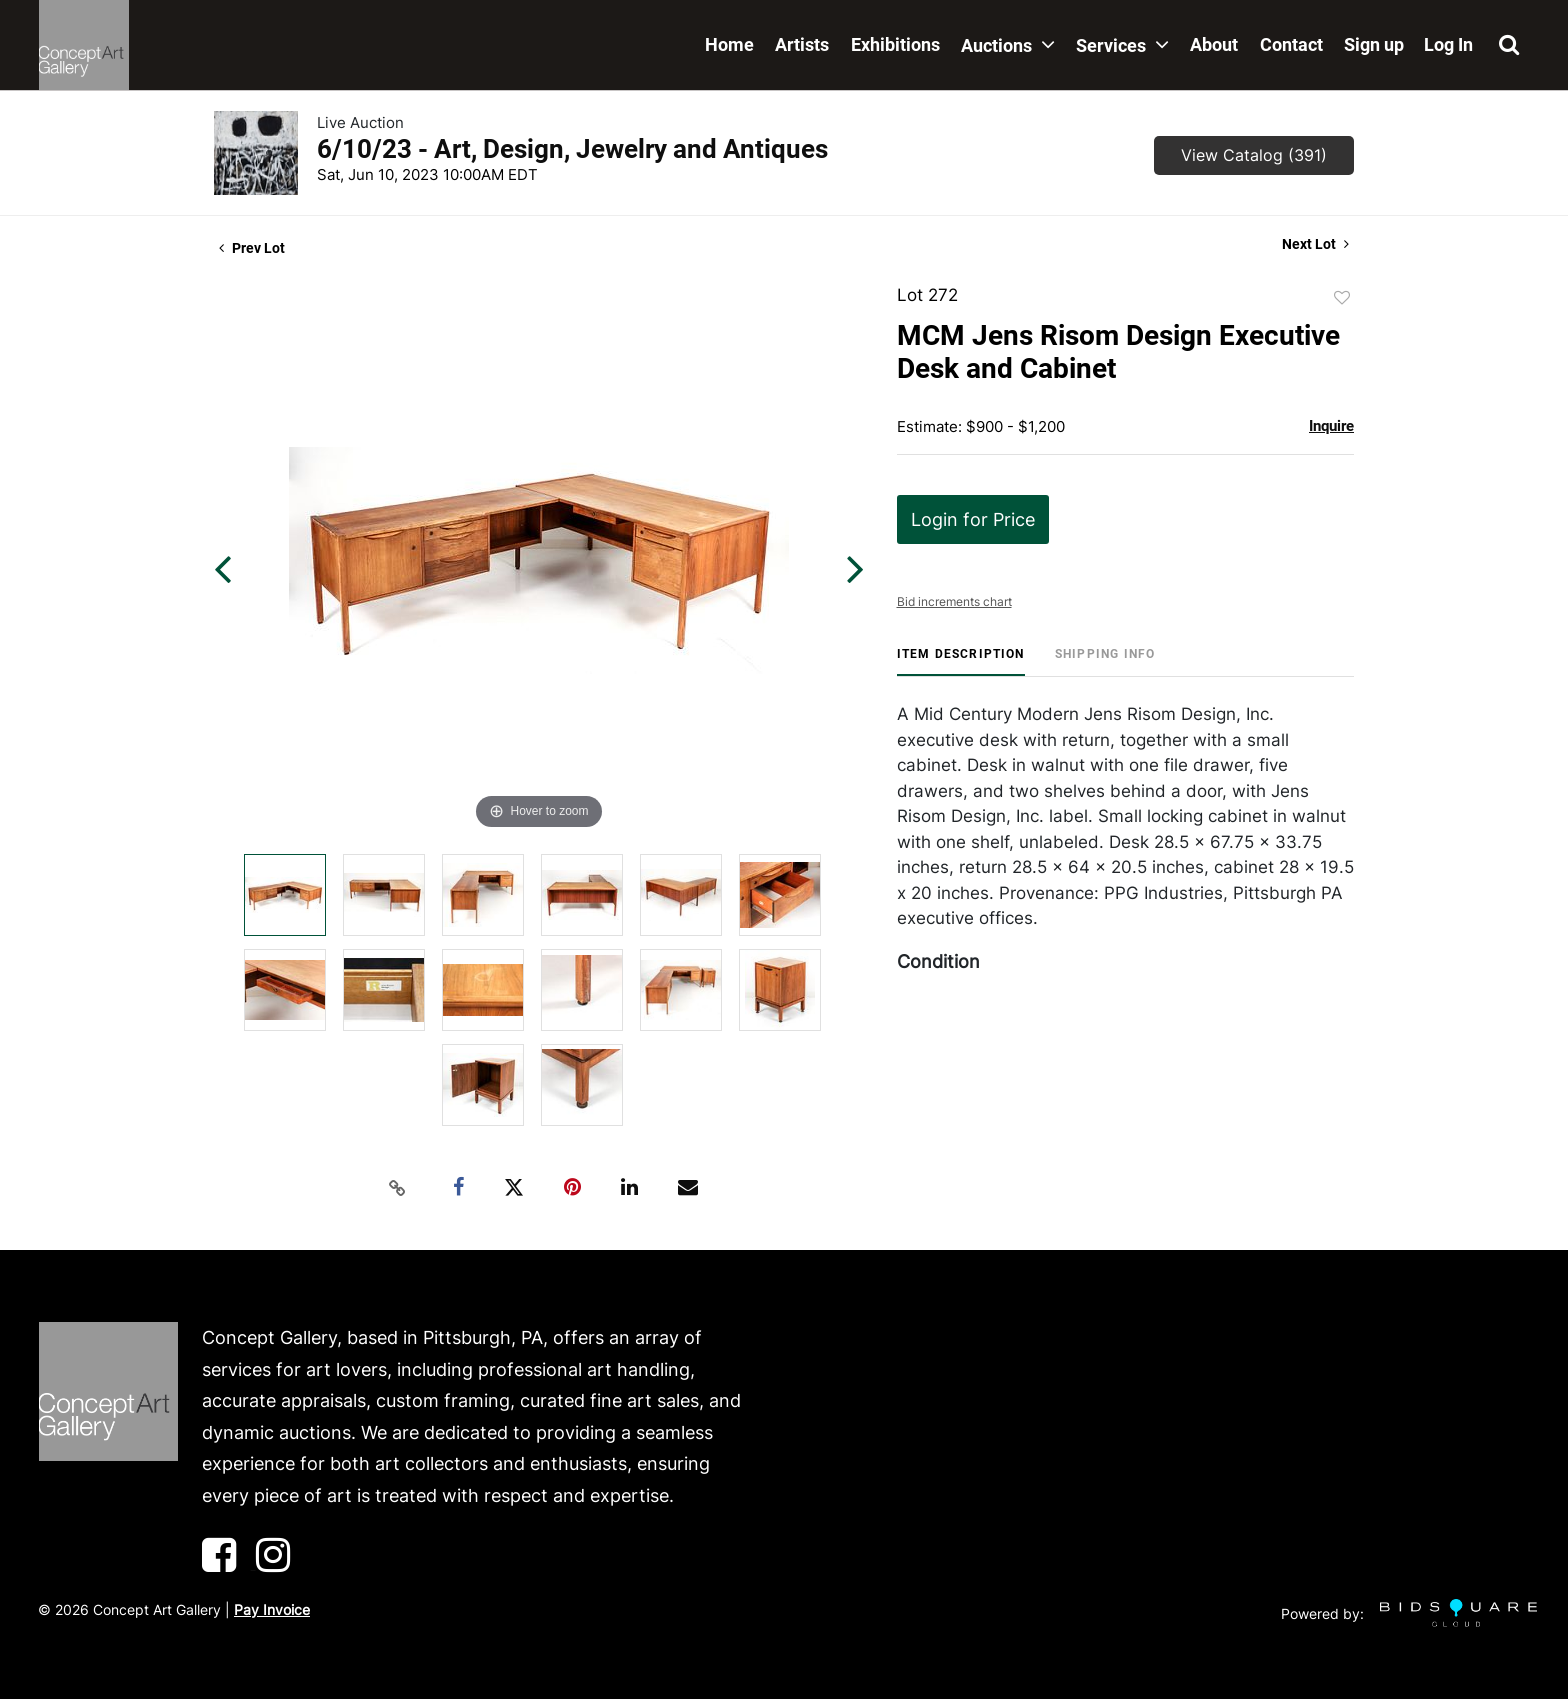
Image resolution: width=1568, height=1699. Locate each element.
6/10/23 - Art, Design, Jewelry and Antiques (572, 149)
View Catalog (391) (1254, 155)
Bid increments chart (954, 601)
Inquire (1331, 426)
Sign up (1374, 44)
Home (729, 44)
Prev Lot (252, 248)
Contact (1291, 44)
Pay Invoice (272, 1609)
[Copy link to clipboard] (398, 1188)
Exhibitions (895, 44)
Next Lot (1315, 244)
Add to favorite (1342, 298)
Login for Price (973, 519)
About (1214, 44)
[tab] (961, 661)
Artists (802, 44)
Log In (1448, 44)
